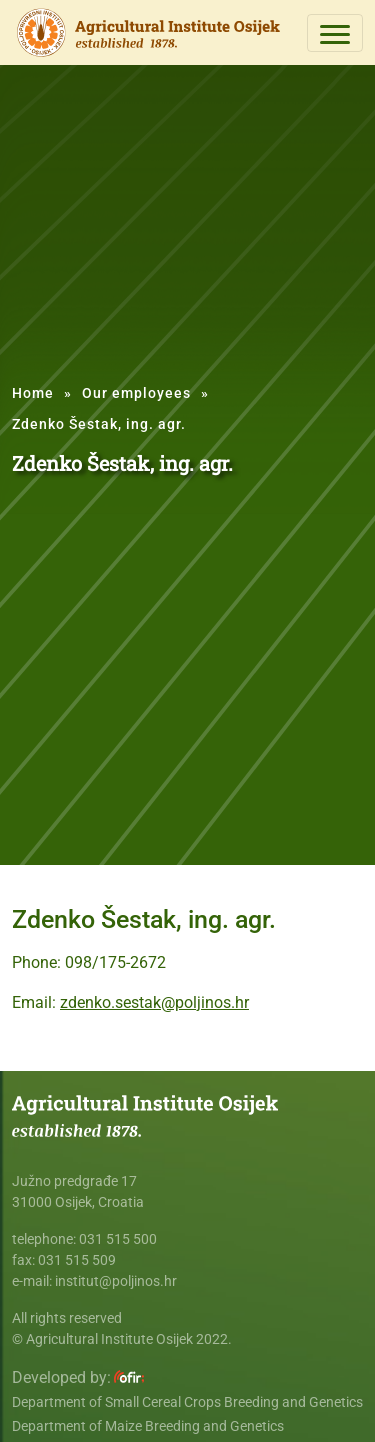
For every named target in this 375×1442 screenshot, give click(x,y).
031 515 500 (118, 1239)
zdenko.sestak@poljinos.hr (154, 1002)
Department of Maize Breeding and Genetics (148, 1426)
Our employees (136, 393)
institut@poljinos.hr (116, 1281)
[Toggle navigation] (335, 33)
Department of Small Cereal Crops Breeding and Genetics (187, 1402)
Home (33, 393)
